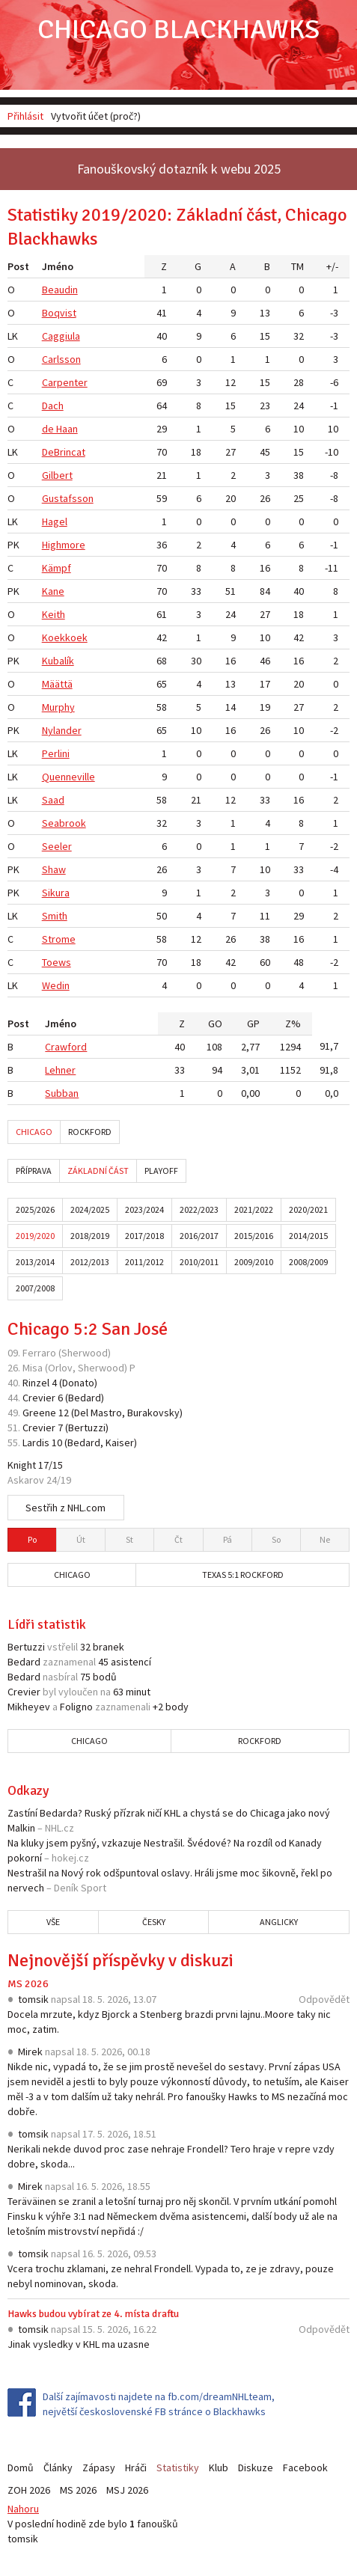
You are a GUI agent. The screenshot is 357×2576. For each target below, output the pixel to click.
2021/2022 (253, 1209)
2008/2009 (308, 1261)
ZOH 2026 (28, 2490)
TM (297, 266)
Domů (20, 2467)
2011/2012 (144, 1261)
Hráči (136, 2467)
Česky (153, 1921)
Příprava (34, 1170)
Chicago (34, 1131)
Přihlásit (25, 116)
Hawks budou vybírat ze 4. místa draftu (93, 2313)
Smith (54, 916)
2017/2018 (144, 1235)
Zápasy (98, 2467)
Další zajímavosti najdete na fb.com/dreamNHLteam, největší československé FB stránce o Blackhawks (159, 2404)
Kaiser (120, 1442)
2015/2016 (253, 1235)
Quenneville (68, 776)
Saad (53, 800)
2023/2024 (144, 1209)
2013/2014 (35, 1261)
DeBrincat (63, 452)
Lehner (60, 1070)
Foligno (76, 1706)
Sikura (56, 892)
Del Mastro (98, 1412)
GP (253, 1023)
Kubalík (58, 660)
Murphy (58, 707)
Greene (39, 1412)
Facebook (305, 2467)
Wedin (56, 985)
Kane (53, 591)
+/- (332, 266)
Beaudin (60, 289)
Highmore (63, 544)
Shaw (54, 869)
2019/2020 (35, 1235)
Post (18, 266)
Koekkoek (65, 637)
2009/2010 (253, 1261)
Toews (56, 962)
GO (215, 1023)
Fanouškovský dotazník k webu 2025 (179, 168)
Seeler (57, 846)
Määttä (57, 684)
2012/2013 (89, 1261)
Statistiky (177, 2467)
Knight (21, 1465)
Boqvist (59, 312)
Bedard (84, 1397)
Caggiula (61, 336)
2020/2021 (308, 1209)
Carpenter (65, 382)
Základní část (98, 1170)
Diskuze (255, 2467)
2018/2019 (89, 1235)
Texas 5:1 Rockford (243, 1574)
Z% (293, 1023)
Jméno (57, 266)
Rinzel (35, 1382)
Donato (78, 1382)
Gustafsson (68, 498)
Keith (53, 614)
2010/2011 (199, 1261)
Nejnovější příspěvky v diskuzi (120, 1960)
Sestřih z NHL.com (65, 1507)
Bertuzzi (87, 1427)
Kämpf (56, 568)
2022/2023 (199, 1209)
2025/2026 (35, 1209)
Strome (59, 939)
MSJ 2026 (127, 2490)
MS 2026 (28, 1983)
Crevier (38, 1397)
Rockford (90, 1131)
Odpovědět (324, 1999)
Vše (53, 1921)
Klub (218, 2467)
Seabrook (64, 823)
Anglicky (279, 1921)
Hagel (54, 521)
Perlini (56, 753)
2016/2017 (199, 1235)
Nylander (62, 730)
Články (58, 2467)
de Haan (60, 428)
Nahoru (23, 2508)
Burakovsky (153, 1412)
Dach (53, 405)
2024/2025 (89, 1209)
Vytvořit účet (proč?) (96, 116)
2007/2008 (35, 1288)
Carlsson (61, 359)
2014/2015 (308, 1235)
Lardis (35, 1442)
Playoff (161, 1170)
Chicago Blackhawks (178, 29)
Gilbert (57, 475)
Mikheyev (28, 1706)
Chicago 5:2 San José (87, 1329)
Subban (62, 1093)
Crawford (66, 1046)
